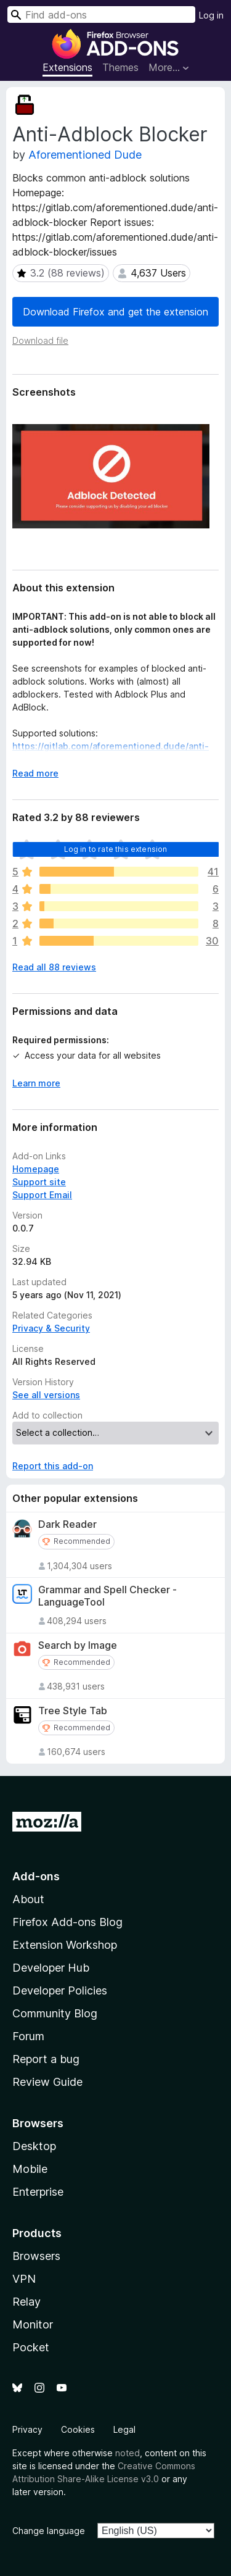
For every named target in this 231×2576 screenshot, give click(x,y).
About (28, 1899)
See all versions (46, 1395)
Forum (28, 2036)
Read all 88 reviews (54, 967)
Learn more (36, 1083)
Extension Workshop (64, 1944)
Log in (211, 15)
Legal (124, 2429)
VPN (24, 2278)
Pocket (30, 2347)
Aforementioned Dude (85, 154)
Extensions (67, 67)
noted (127, 2453)
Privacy (27, 2429)
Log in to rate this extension (116, 849)
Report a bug (45, 2059)
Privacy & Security (51, 1328)
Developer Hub (50, 1967)
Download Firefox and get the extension (115, 312)
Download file (40, 340)
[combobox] (101, 14)
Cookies (78, 2429)
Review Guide (47, 2081)
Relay (26, 2301)
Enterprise (37, 2191)
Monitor (32, 2324)
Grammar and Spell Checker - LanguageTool (107, 1595)
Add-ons (36, 1876)
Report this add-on (52, 1466)
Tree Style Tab (72, 1711)
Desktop (34, 2146)
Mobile (29, 2168)
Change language (48, 2530)
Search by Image (77, 1645)
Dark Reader (67, 1524)
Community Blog (54, 2013)
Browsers (36, 2255)
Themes (120, 67)
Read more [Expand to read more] (35, 773)
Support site (39, 1182)
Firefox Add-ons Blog (67, 1921)
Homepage (35, 1169)
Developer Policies (59, 1990)
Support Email (42, 1195)
